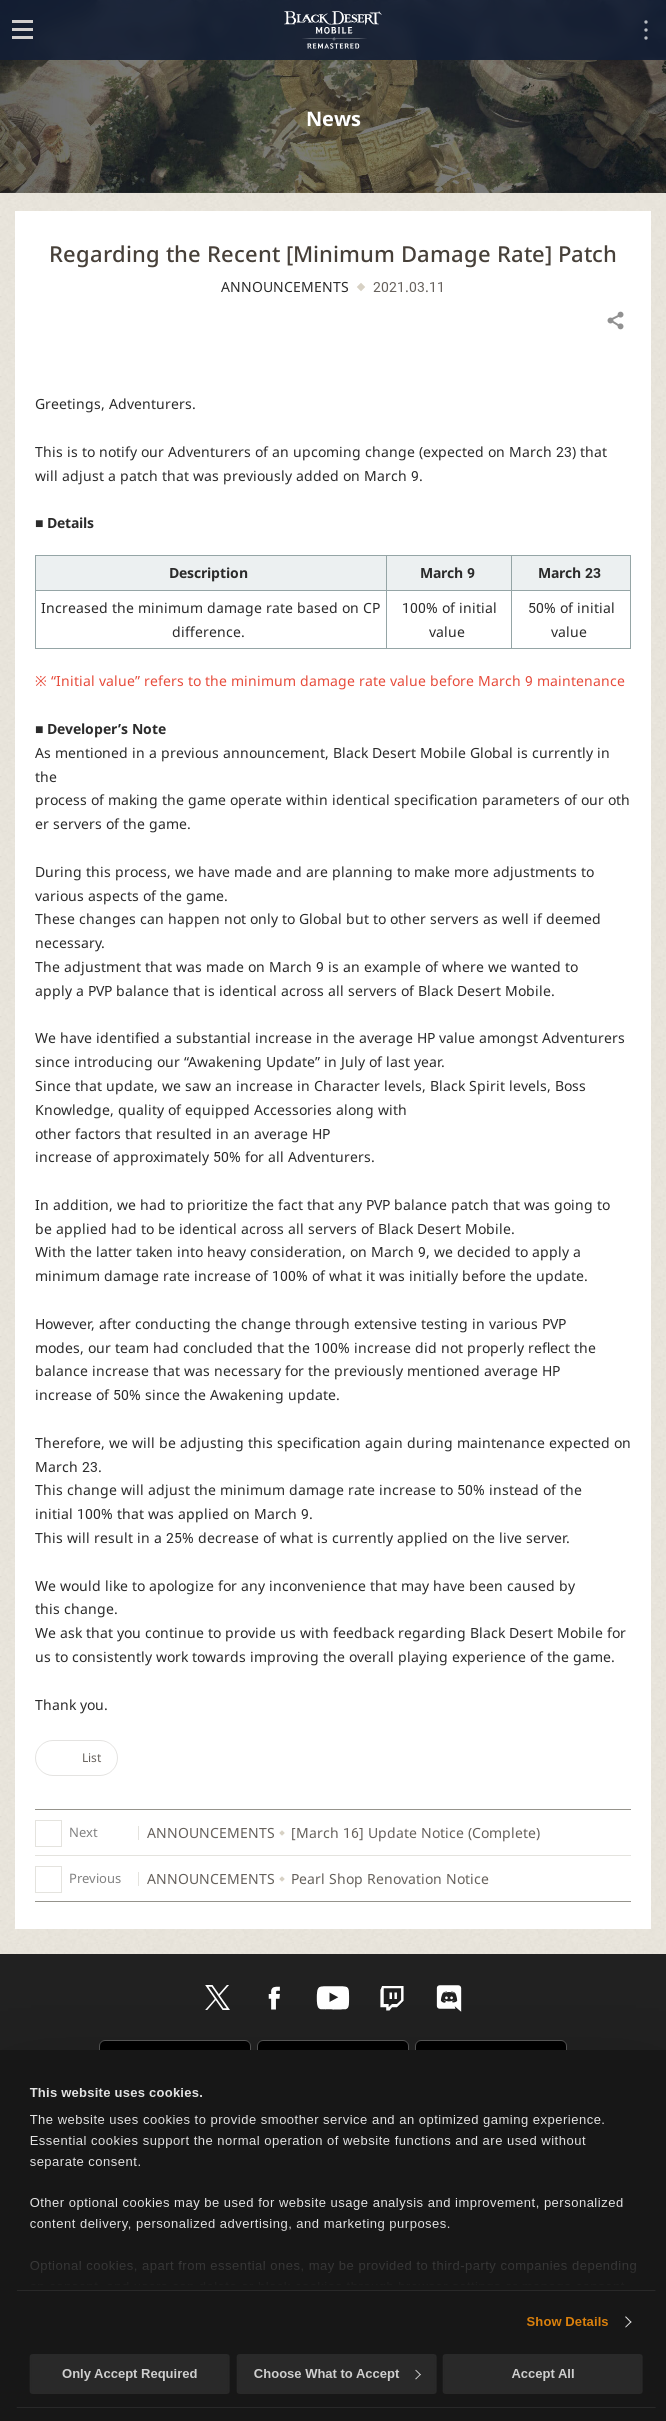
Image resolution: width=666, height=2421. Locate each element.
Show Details (568, 2321)
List (76, 1757)
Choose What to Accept (337, 2373)
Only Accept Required (129, 2373)
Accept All (542, 2373)
